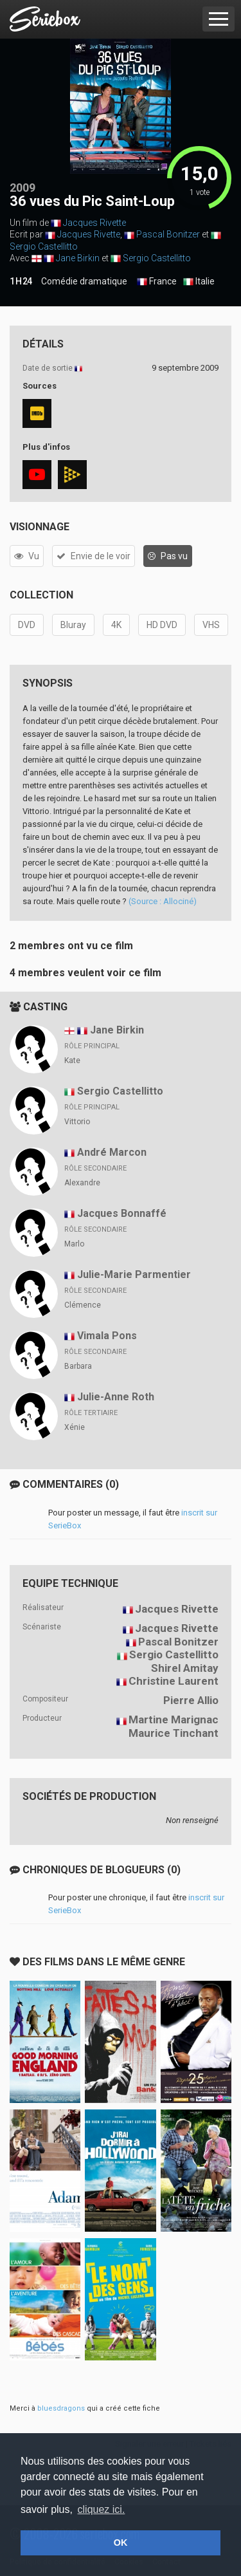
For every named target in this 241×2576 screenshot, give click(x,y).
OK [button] (121, 2542)
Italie (199, 282)
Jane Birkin (78, 258)
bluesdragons (61, 2408)
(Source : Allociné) (163, 901)
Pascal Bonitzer (168, 234)
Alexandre (82, 1182)
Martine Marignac (174, 1719)
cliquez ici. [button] (101, 2509)
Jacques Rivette (94, 223)
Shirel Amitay (185, 1668)
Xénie (74, 1427)
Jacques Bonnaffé (121, 1213)
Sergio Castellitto (44, 246)
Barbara (78, 1366)
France (157, 282)
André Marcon (112, 1152)
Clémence (82, 1305)
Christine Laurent (174, 1680)
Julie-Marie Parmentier (134, 1274)
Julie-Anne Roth (115, 1397)
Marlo (74, 1243)
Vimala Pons (107, 1336)
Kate (72, 1060)
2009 (22, 187)
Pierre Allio (191, 1700)
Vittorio (77, 1121)
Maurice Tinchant (174, 1733)
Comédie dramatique (84, 281)
